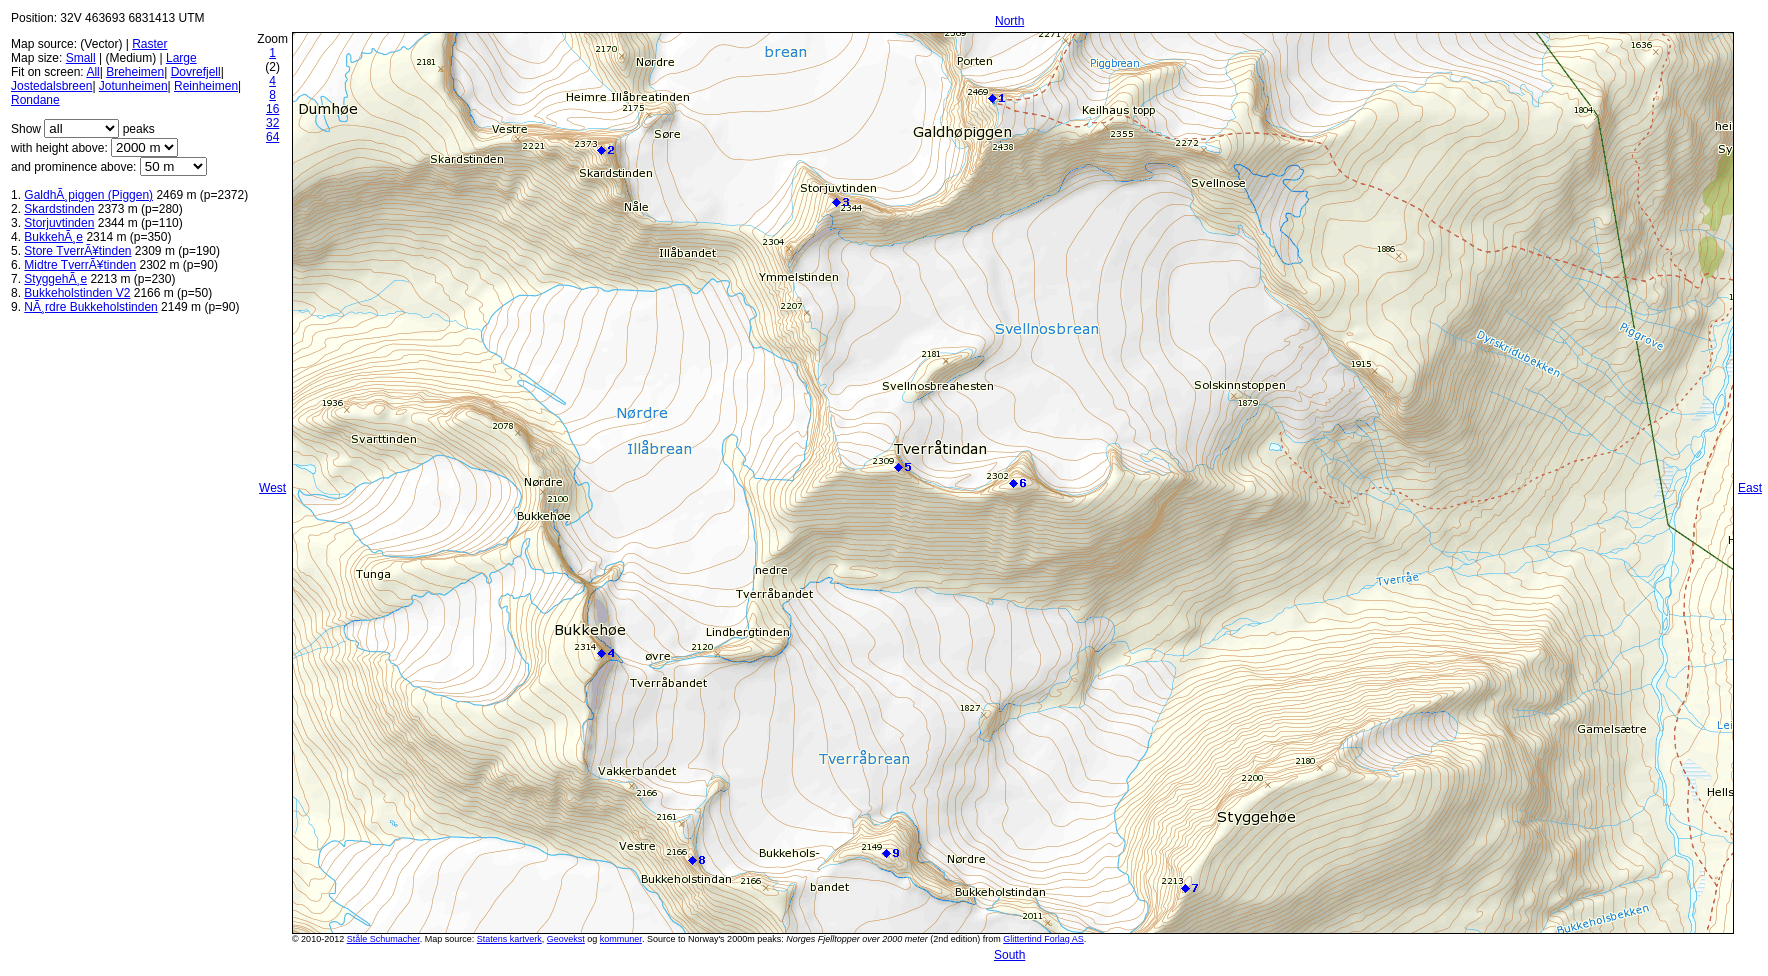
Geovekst (566, 939)
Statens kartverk (509, 939)
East (1750, 488)
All (92, 72)
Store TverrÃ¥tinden (77, 251)
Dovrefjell (196, 72)
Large (181, 58)
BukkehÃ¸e (53, 237)
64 (272, 137)
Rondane (35, 100)
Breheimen (135, 72)
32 (272, 123)
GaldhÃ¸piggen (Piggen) (88, 195)
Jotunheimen (133, 86)
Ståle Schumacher (383, 939)
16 (272, 109)
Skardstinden (59, 209)
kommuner (621, 939)
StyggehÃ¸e (55, 279)
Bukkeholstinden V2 (77, 293)
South (1009, 955)
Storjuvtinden (59, 223)
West (272, 488)
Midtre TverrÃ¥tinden (80, 265)
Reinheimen (206, 86)
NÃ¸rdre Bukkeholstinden (90, 307)
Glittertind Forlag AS (1043, 939)
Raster (149, 44)
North (1009, 21)
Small (81, 58)
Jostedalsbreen (51, 86)
